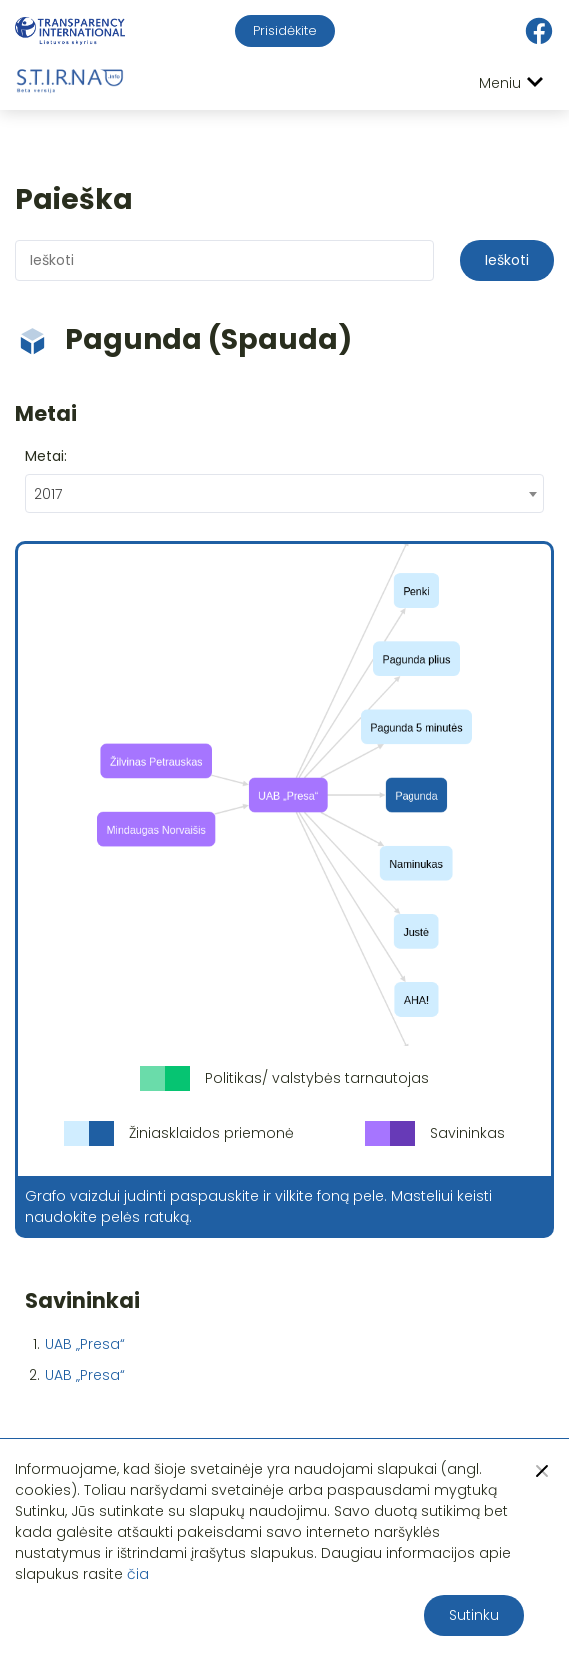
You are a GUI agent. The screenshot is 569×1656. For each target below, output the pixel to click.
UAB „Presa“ (85, 1344)
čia (138, 1574)
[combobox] (284, 493)
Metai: (46, 456)
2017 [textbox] (48, 494)
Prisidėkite (285, 30)
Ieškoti (507, 260)
